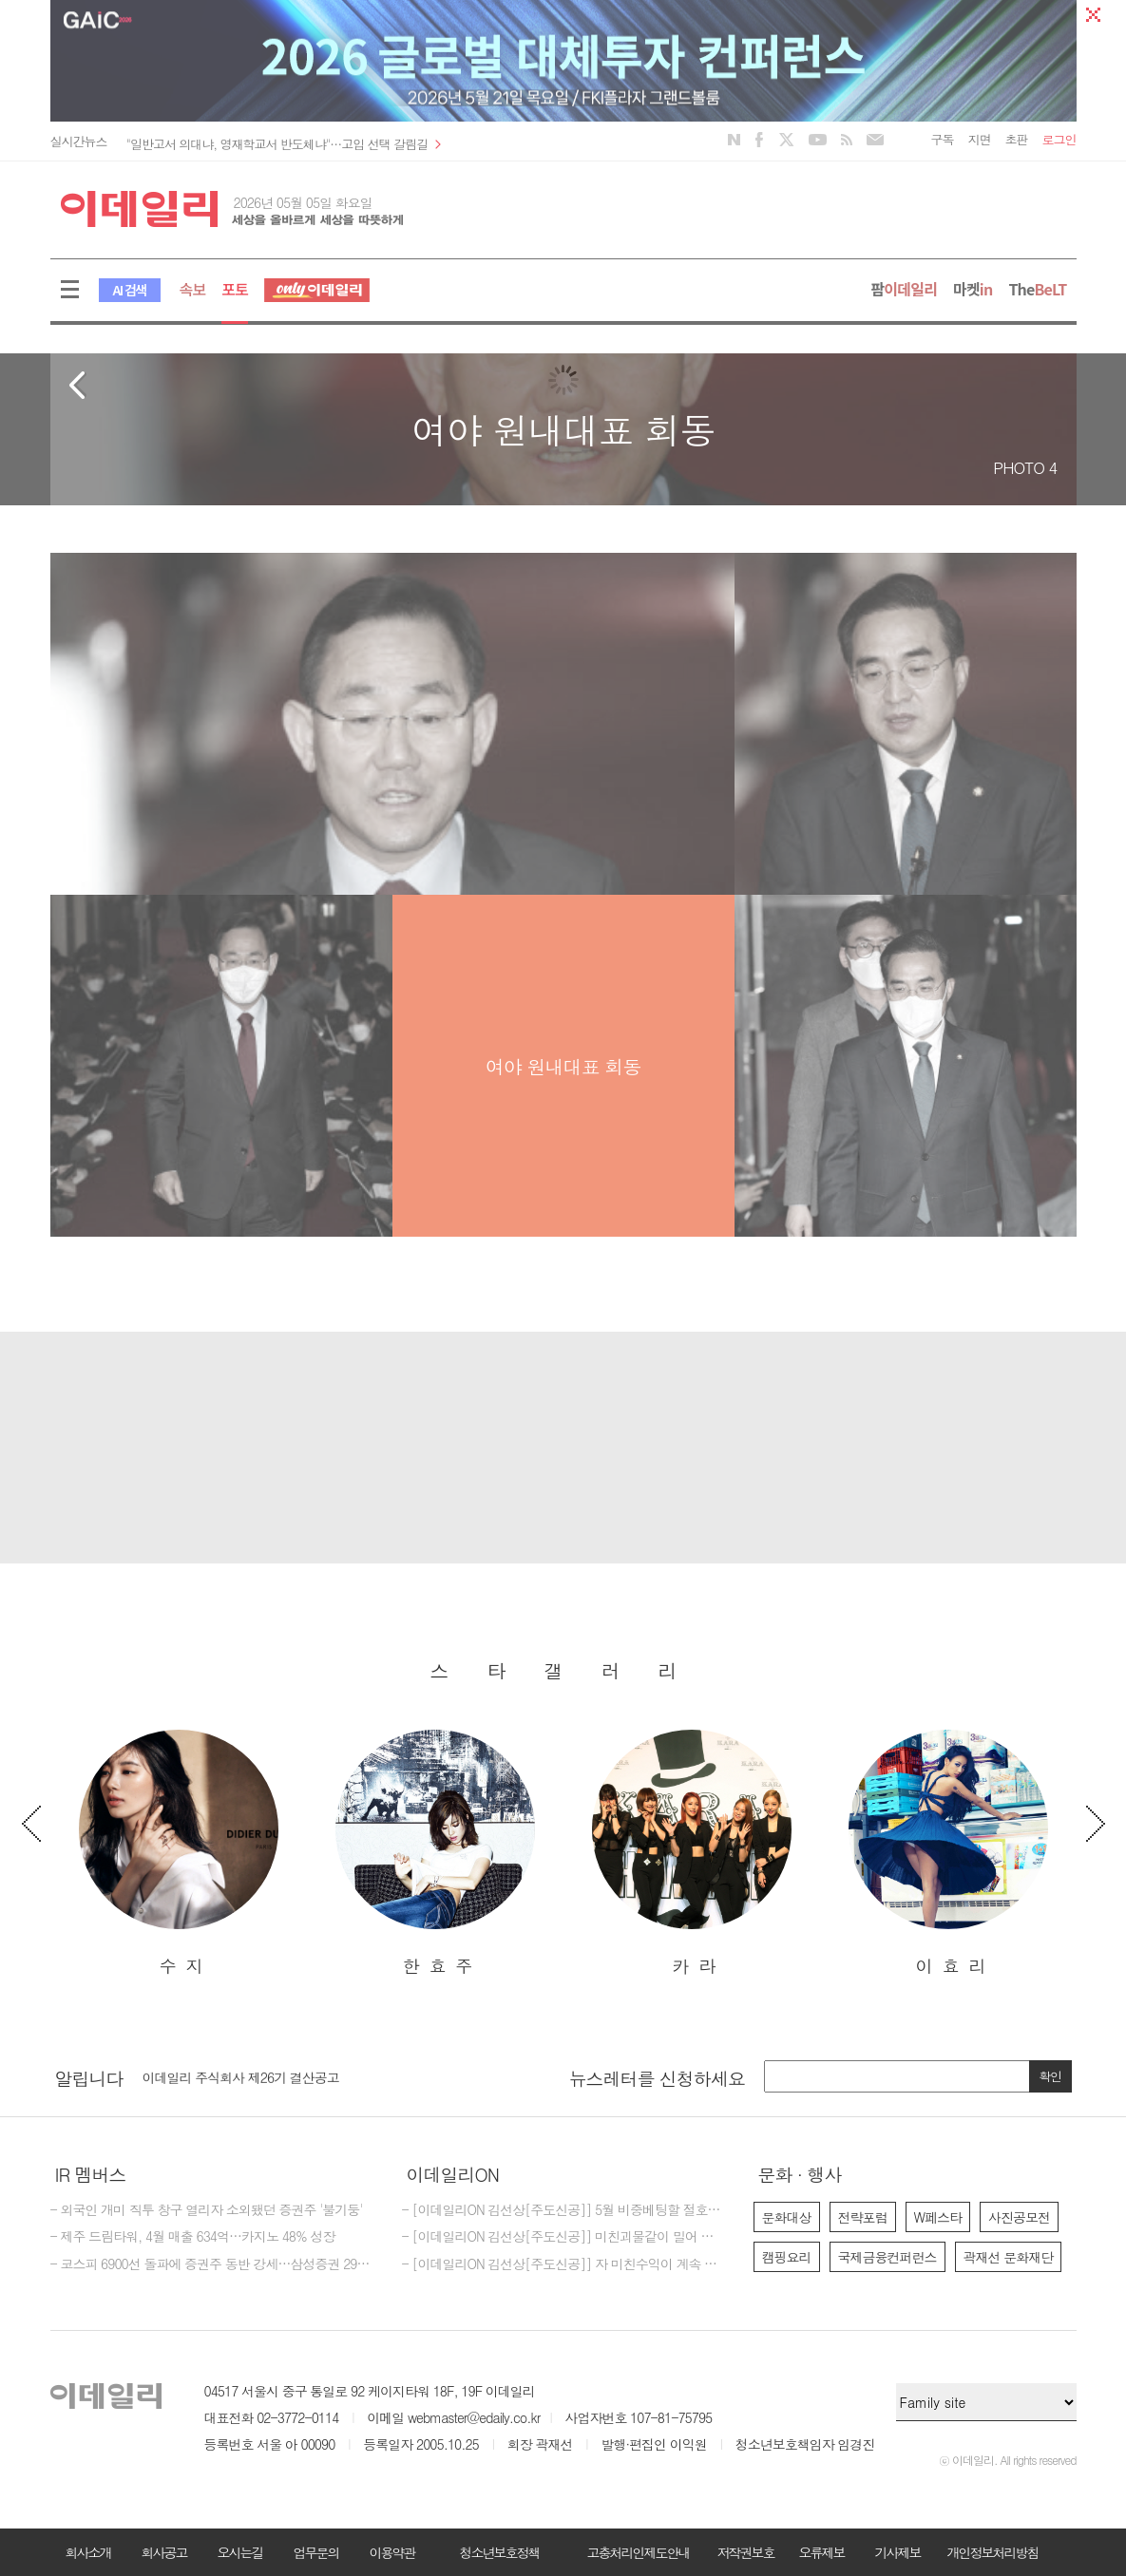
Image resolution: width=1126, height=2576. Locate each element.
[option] (178, 1854)
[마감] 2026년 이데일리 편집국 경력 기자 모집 (271, 2073)
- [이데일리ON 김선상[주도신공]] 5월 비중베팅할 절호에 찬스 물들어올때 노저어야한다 (563, 2210)
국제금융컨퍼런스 (887, 2256)
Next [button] (1095, 1824)
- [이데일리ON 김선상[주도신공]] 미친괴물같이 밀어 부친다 (563, 2236)
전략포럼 (862, 2216)
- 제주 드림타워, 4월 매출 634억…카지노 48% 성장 (192, 2236)
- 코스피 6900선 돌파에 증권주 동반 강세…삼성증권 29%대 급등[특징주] (211, 2264)
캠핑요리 (786, 2256)
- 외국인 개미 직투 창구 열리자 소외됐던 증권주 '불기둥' (206, 2210)
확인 (1050, 2076)
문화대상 (786, 2216)
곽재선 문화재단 (1009, 2256)
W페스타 (938, 2216)
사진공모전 (1019, 2216)
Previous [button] (31, 1824)
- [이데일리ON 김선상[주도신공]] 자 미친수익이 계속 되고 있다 (563, 2264)
